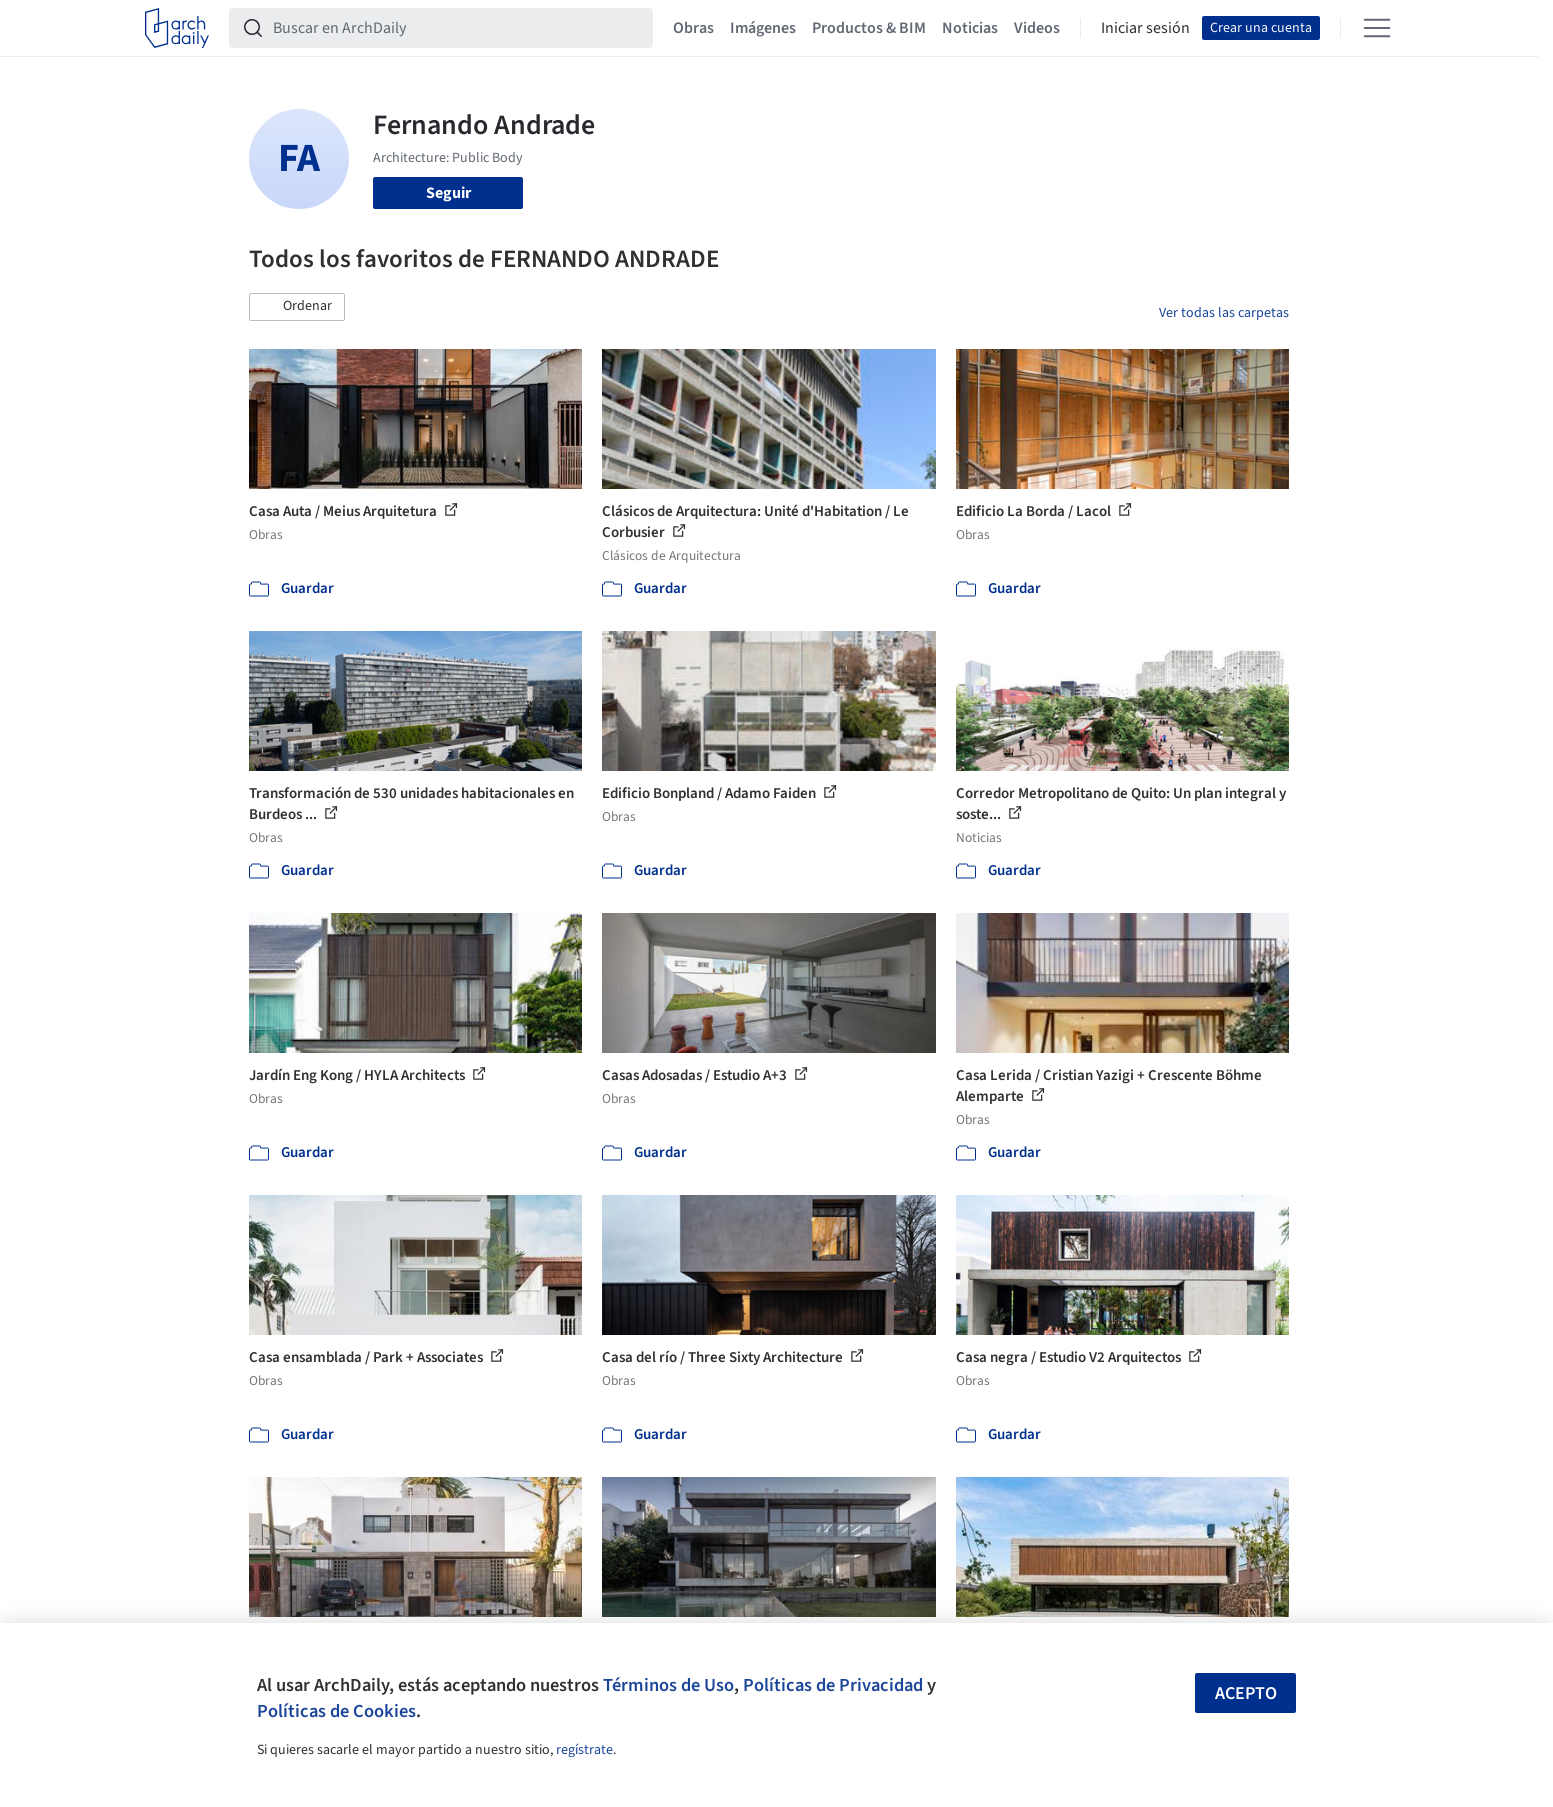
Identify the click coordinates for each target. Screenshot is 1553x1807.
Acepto (1246, 1693)
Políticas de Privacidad (833, 1685)
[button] (297, 307)
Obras (693, 28)
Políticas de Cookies (336, 1711)
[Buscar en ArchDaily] (457, 28)
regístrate (584, 1750)
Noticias (970, 28)
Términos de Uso (668, 1685)
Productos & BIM (869, 28)
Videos (1037, 28)
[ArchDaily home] (177, 28)
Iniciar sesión (1145, 28)
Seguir (448, 193)
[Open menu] (1377, 28)
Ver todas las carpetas (1224, 313)
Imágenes (763, 28)
